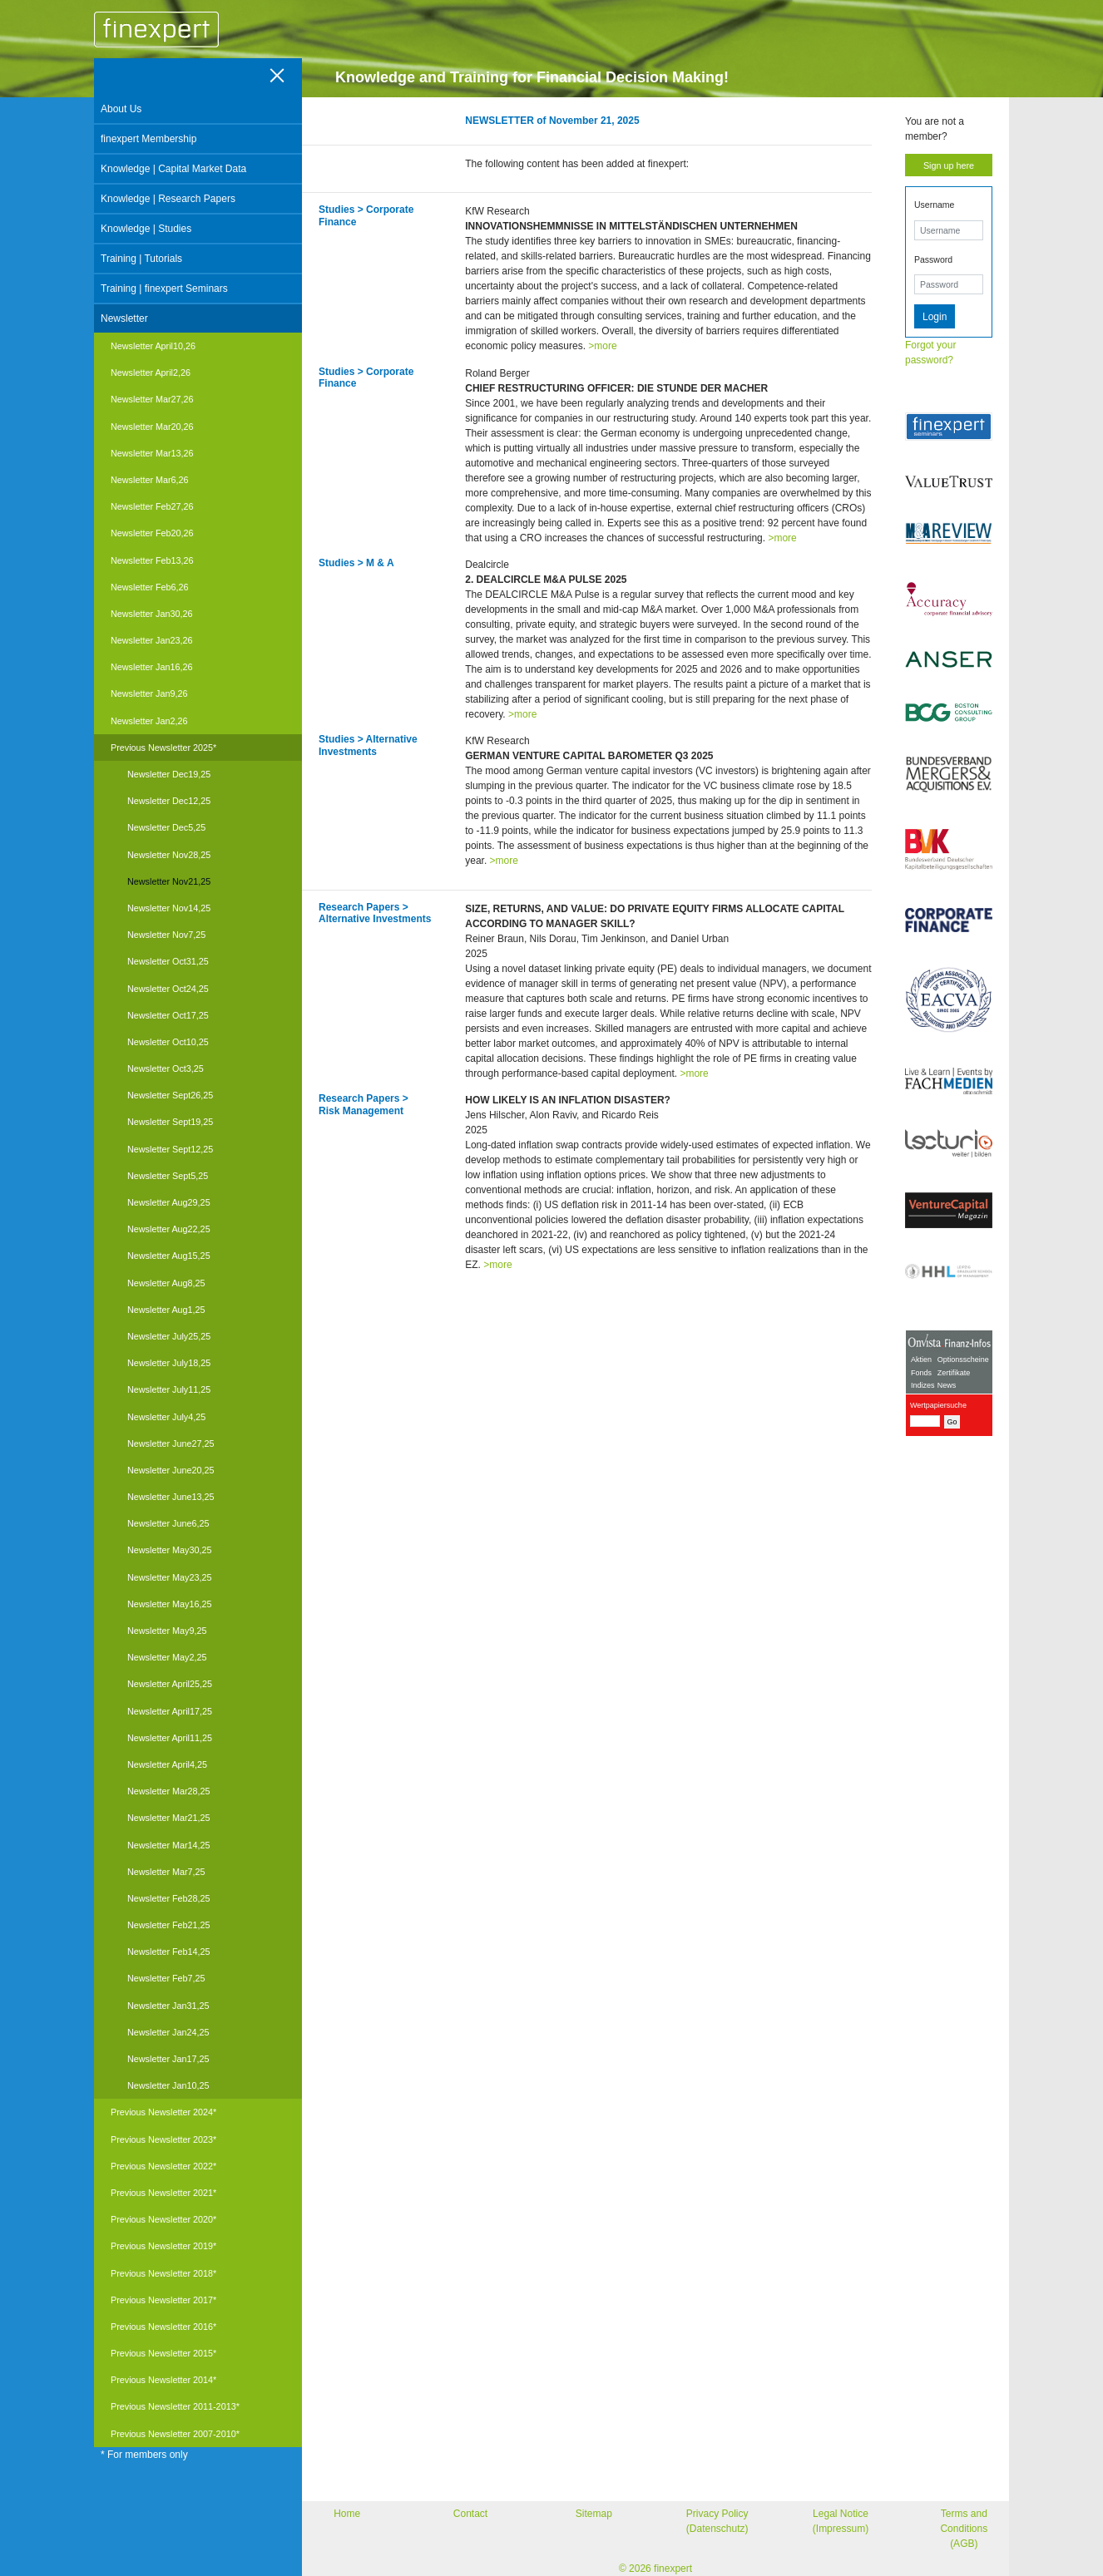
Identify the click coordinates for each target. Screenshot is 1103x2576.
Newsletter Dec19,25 (168, 774)
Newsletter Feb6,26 (150, 587)
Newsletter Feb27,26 (152, 506)
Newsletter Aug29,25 (168, 1202)
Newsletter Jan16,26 (151, 667)
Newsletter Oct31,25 (168, 961)
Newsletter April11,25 (169, 1738)
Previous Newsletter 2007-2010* (175, 2434)
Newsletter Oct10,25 (168, 1042)
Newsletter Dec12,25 (168, 801)
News (947, 1385)
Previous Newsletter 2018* (163, 2273)
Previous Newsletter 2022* (163, 2166)
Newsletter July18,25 (168, 1363)
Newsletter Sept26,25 (170, 1095)
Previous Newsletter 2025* (163, 748)
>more (602, 346)
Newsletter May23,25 (169, 1577)
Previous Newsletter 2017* (163, 2300)
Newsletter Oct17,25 (168, 1015)
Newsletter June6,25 (168, 1523)
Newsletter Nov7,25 (166, 935)
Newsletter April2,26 (150, 373)
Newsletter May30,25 (169, 1550)
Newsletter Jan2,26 (149, 721)
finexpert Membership (148, 139)
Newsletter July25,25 (168, 1336)
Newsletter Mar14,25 (168, 1845)
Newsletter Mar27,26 (152, 399)
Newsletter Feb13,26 (152, 560)
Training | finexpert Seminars (164, 288)
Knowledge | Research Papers (168, 199)
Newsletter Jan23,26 (151, 640)
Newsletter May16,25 (169, 1604)
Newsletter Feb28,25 (168, 1898)
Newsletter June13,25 (170, 1497)
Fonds (921, 1373)
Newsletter (124, 318)
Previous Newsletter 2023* (163, 2139)
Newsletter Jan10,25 (168, 2085)
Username (934, 205)
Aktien (921, 1359)
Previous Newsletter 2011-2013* (175, 2406)
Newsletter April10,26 (153, 346)
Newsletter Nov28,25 (168, 855)
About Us (121, 109)
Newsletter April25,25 (169, 1684)
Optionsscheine (963, 1359)
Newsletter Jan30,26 (151, 614)
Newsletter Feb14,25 (168, 1952)
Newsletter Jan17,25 (168, 2059)
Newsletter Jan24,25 (168, 2032)
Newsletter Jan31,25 (168, 2006)
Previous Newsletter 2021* (163, 2193)
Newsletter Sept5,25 (167, 1176)
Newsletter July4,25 (166, 1417)
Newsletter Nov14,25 (168, 908)
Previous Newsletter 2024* (163, 2112)
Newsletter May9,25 (166, 1631)
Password (933, 259)
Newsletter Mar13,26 (152, 453)
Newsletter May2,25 (166, 1657)
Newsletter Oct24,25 (168, 989)
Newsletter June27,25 (170, 1443)
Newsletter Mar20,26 (152, 427)
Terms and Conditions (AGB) (963, 2528)
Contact (470, 2513)
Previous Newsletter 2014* (163, 2380)
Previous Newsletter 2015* (163, 2353)
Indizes (923, 1385)
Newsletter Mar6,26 (150, 480)
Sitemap (594, 2513)
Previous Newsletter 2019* (163, 2246)
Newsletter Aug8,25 (166, 1283)
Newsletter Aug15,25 (168, 1256)
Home (347, 2513)
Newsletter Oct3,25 (165, 1068)
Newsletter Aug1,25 (166, 1310)
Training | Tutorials (141, 258)
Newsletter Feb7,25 (166, 1978)
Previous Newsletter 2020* (163, 2219)
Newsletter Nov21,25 (168, 881)
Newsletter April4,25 (167, 1764)
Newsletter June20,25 (170, 1470)
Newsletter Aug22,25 (168, 1229)
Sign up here (948, 165)
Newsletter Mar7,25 (166, 1872)
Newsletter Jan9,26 (149, 693)
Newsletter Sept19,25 (170, 1122)
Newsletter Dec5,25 (166, 827)
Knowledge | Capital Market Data (173, 169)
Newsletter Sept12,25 (170, 1149)
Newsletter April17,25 (169, 1711)
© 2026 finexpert (655, 2568)
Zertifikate (954, 1373)
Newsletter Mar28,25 (168, 1791)
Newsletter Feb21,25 (168, 1925)
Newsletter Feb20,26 (152, 533)
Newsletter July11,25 (168, 1389)
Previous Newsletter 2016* (163, 2327)
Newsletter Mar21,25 (168, 1818)
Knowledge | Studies (146, 228)
